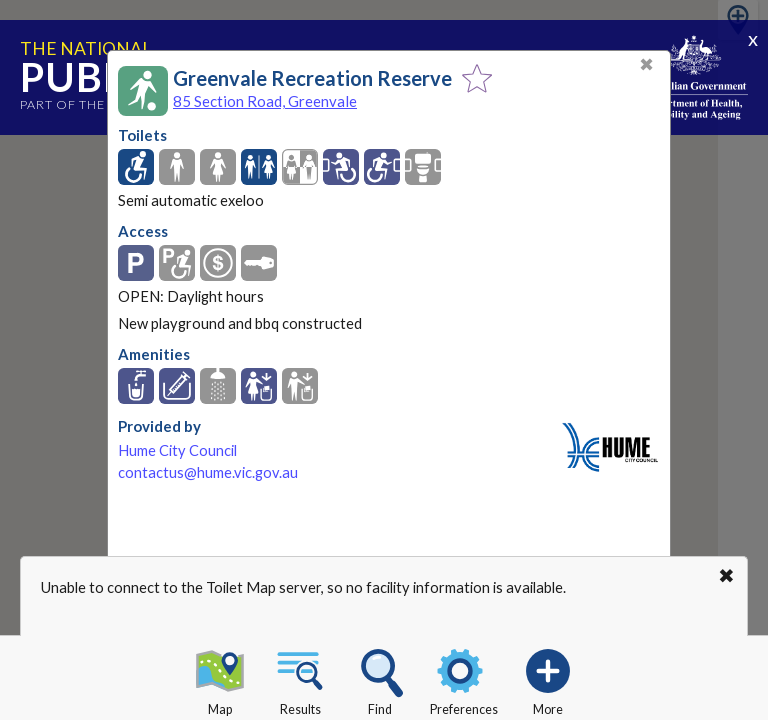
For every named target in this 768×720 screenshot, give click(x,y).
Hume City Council (177, 450)
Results (300, 679)
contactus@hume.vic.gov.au (208, 472)
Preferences (464, 679)
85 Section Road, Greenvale (265, 101)
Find (380, 679)
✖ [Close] (646, 64)
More (548, 679)
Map (220, 679)
